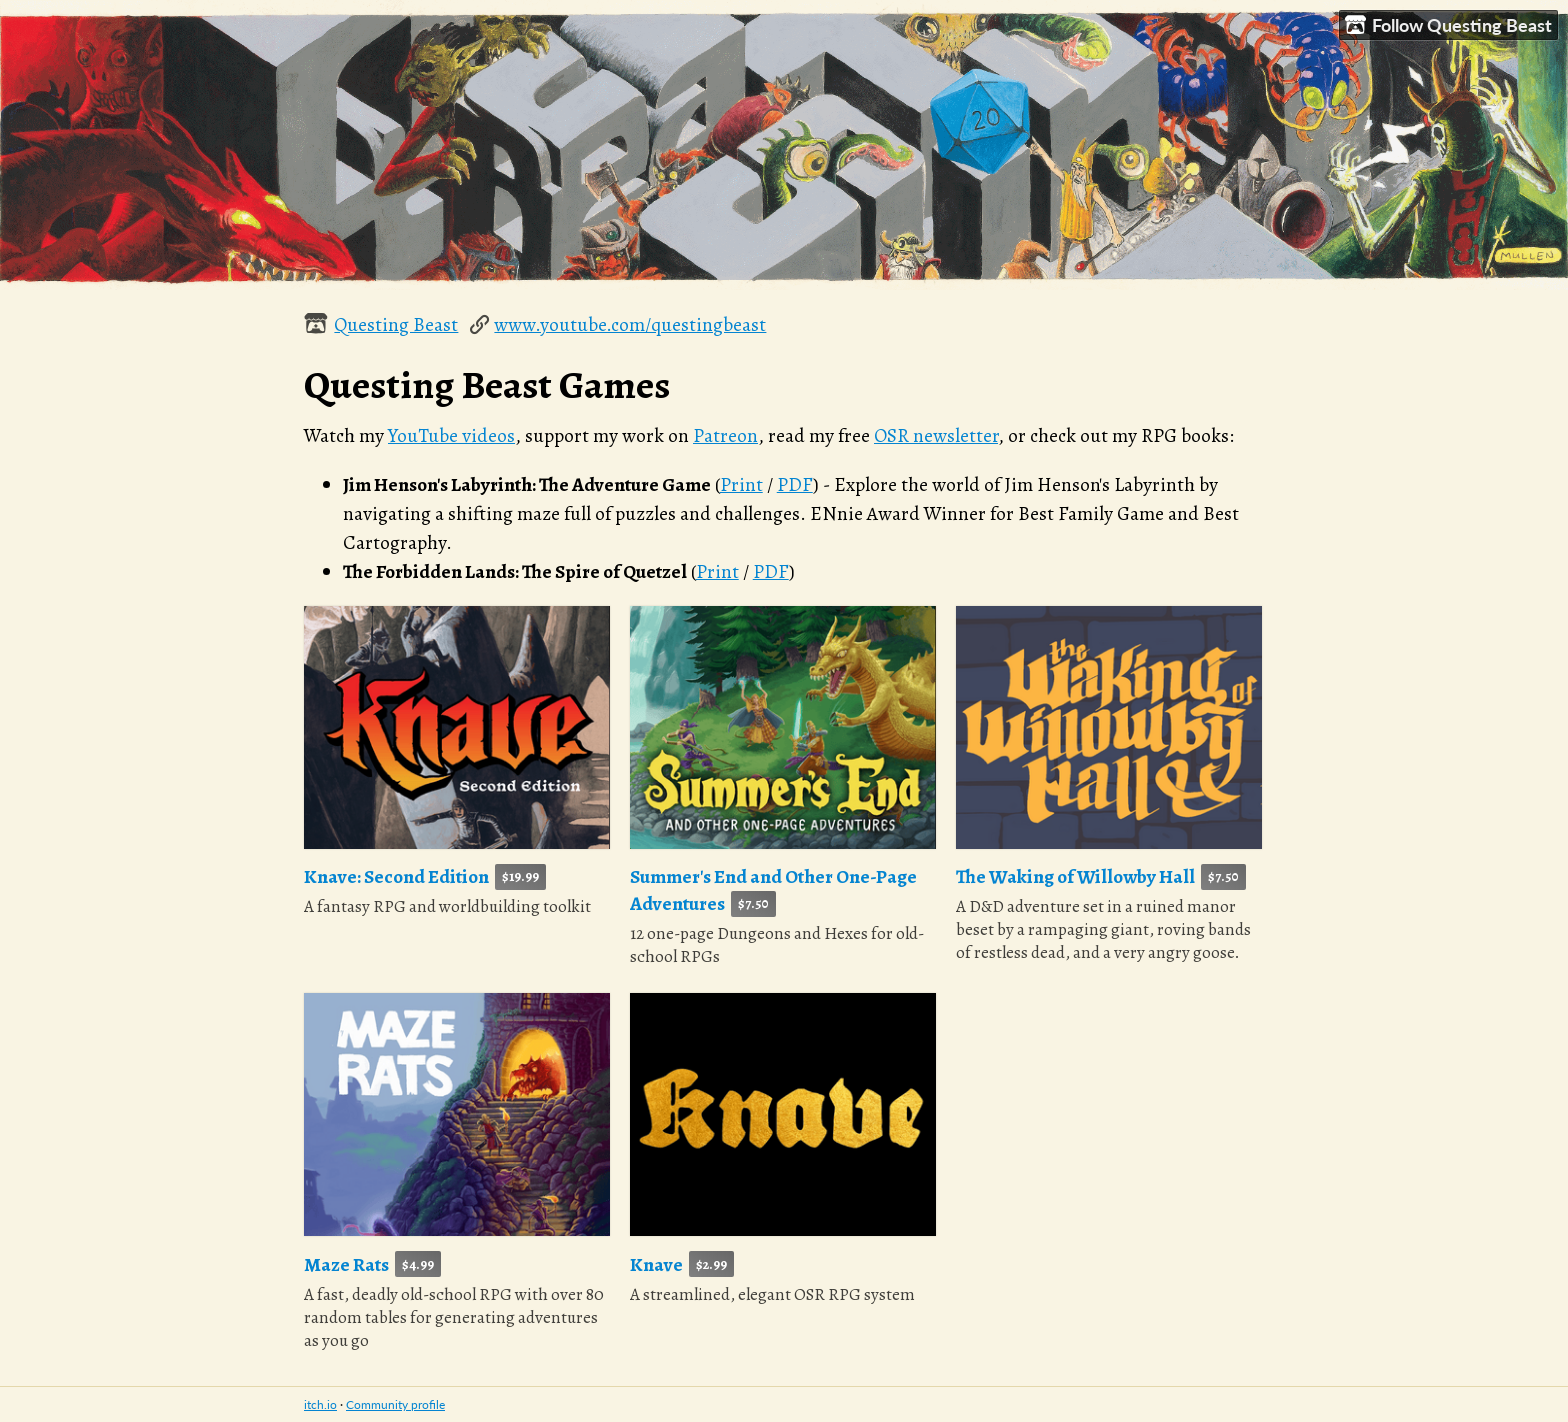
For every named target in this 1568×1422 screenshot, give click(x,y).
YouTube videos (451, 435)
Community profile (395, 1404)
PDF (795, 484)
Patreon (725, 435)
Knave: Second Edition (396, 876)
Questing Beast (396, 324)
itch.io (320, 1404)
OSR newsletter (936, 435)
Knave (656, 1264)
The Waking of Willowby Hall (1075, 876)
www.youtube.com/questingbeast (630, 324)
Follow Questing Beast (1448, 25)
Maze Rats (346, 1264)
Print (741, 484)
